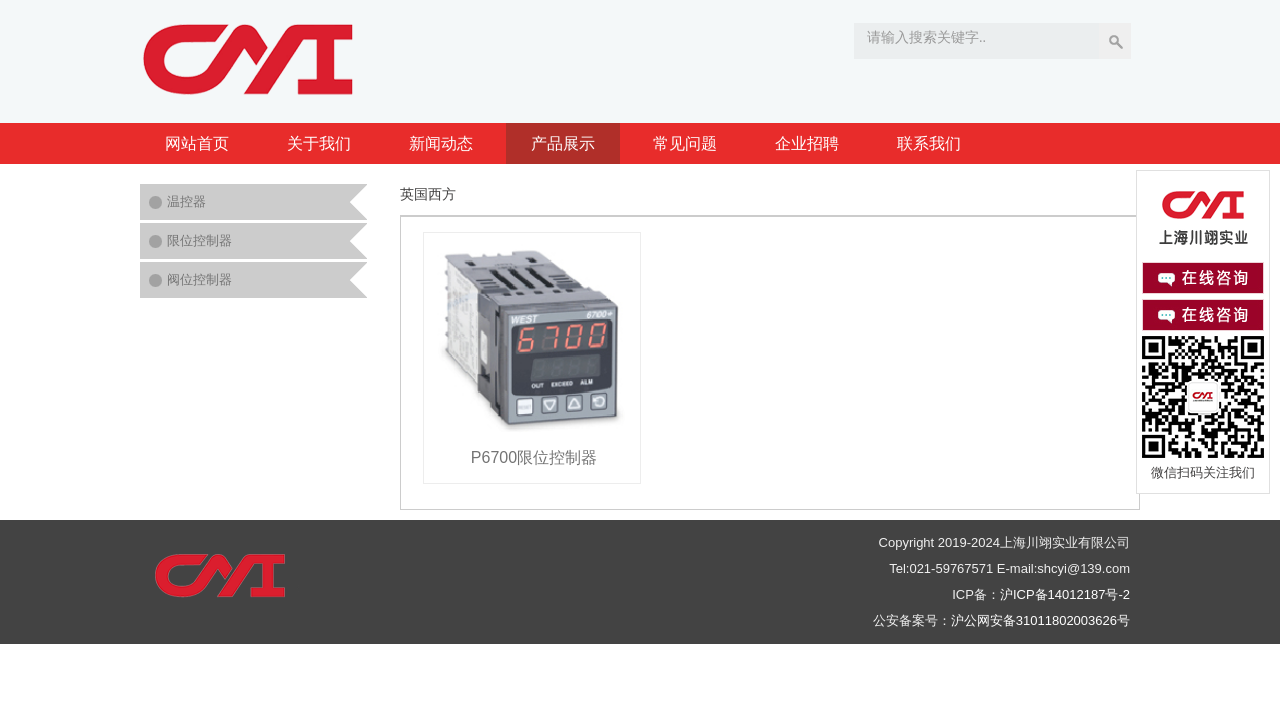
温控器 (186, 201)
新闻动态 (441, 143)
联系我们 (929, 143)
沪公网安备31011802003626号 (1040, 620)
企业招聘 (807, 143)
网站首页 (197, 143)
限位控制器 (199, 240)
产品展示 (563, 143)
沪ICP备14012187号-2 (1065, 594)
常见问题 (685, 143)
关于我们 (319, 143)
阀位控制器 (199, 279)
